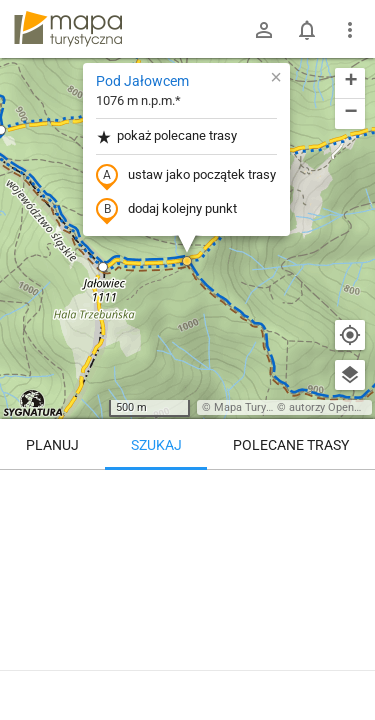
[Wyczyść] (350, 492)
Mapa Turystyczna (259, 407)
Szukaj (156, 445)
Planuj (52, 445)
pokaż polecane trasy (166, 136)
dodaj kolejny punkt (166, 210)
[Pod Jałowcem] (187, 555)
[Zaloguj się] (264, 30)
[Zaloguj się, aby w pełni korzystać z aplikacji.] (349, 665)
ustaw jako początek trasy (186, 176)
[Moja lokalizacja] (350, 335)
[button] (103, 267)
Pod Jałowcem (142, 81)
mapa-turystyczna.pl (68, 29)
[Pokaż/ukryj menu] (350, 30)
